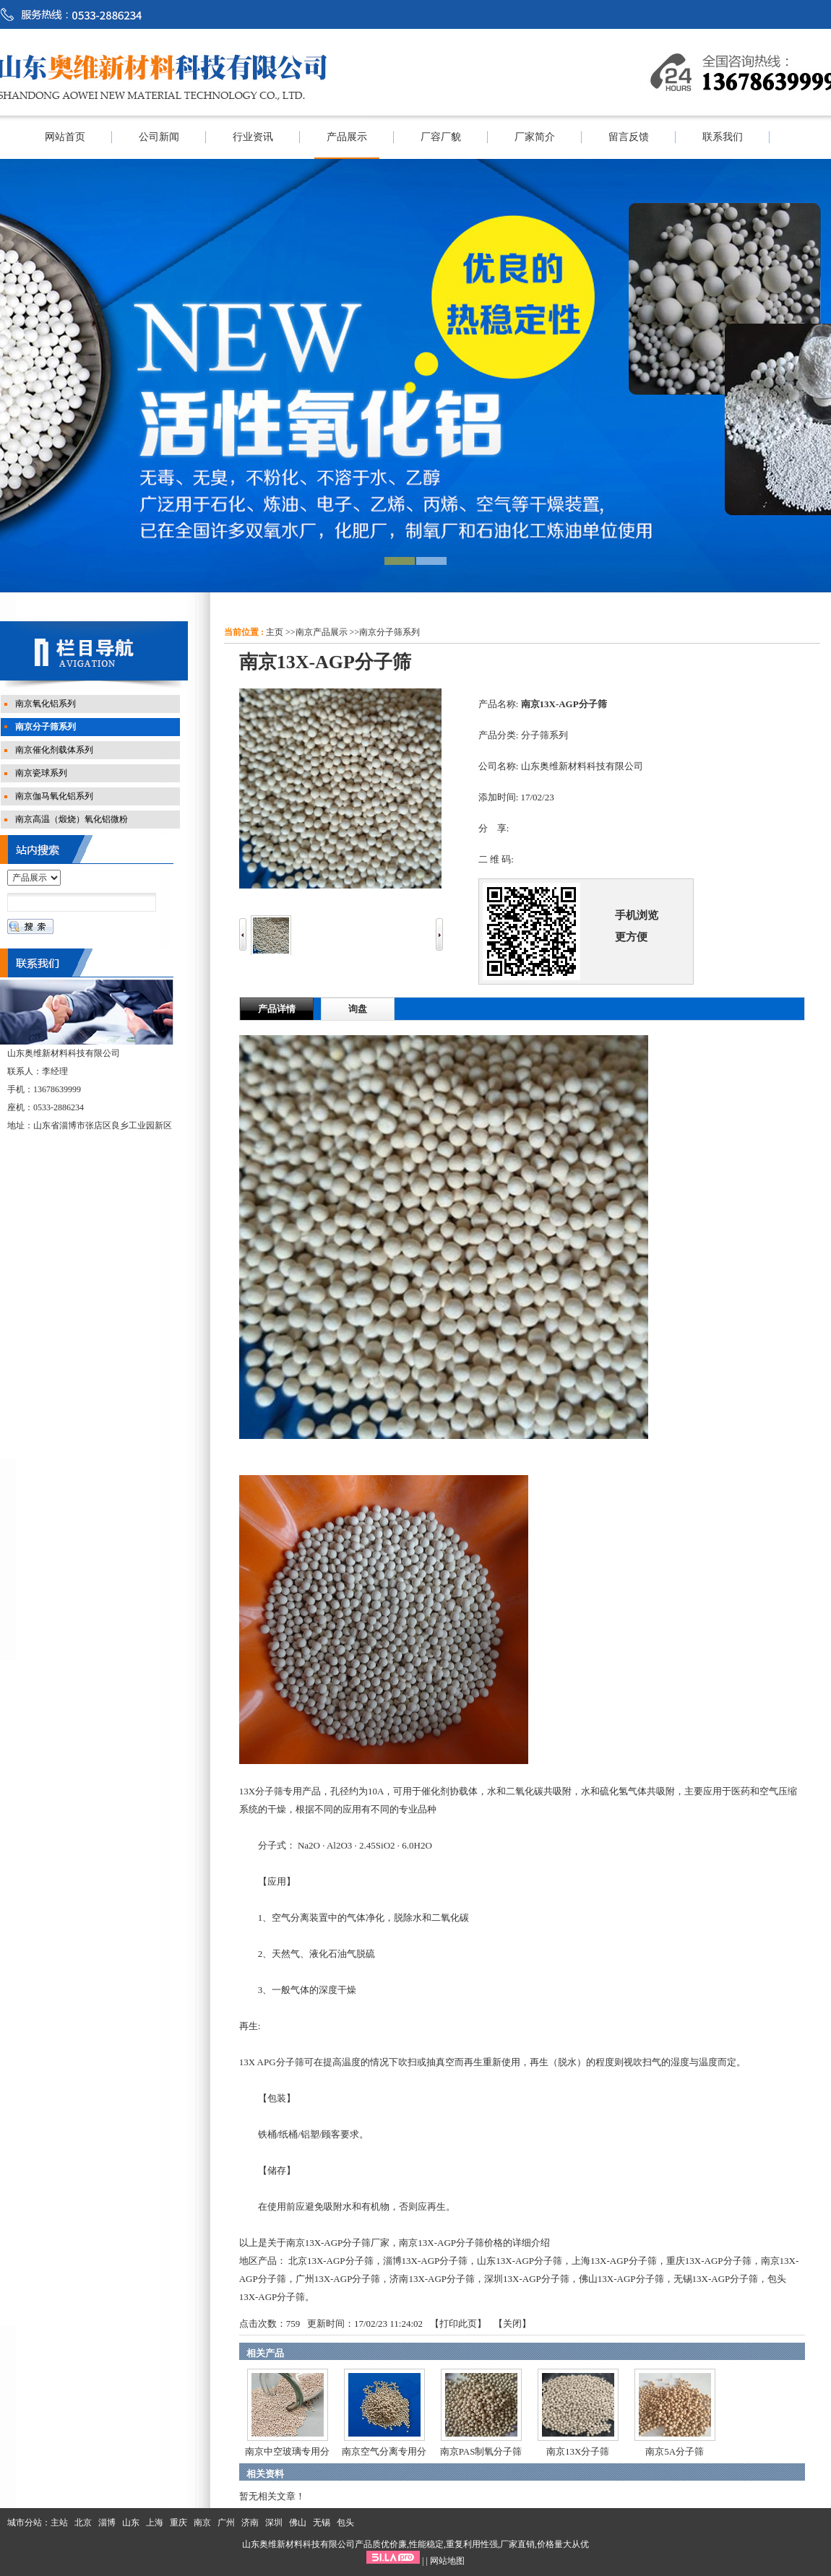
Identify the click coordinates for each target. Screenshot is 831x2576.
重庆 (178, 2522)
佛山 (297, 2522)
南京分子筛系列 (389, 632)
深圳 (274, 2522)
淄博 (107, 2522)
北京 (83, 2522)
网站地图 (447, 2561)
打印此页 (458, 2323)
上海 (154, 2522)
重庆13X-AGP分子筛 (709, 2260)
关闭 (512, 2323)
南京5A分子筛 (674, 2451)
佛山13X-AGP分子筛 (621, 2278)
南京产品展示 (322, 632)
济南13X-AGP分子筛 (432, 2278)
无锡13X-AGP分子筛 (716, 2278)
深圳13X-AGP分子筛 (526, 2278)
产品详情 (277, 1008)
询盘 (357, 1008)
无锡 (321, 2522)
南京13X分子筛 (577, 2451)
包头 (345, 2522)
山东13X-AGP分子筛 (519, 2260)
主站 (59, 2522)
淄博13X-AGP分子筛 (425, 2260)
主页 (274, 632)
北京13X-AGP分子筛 (331, 2260)
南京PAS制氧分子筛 (481, 2451)
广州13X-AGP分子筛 (338, 2278)
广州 (226, 2522)
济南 (250, 2522)
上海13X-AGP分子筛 (614, 2260)
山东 (130, 2522)
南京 (202, 2522)
